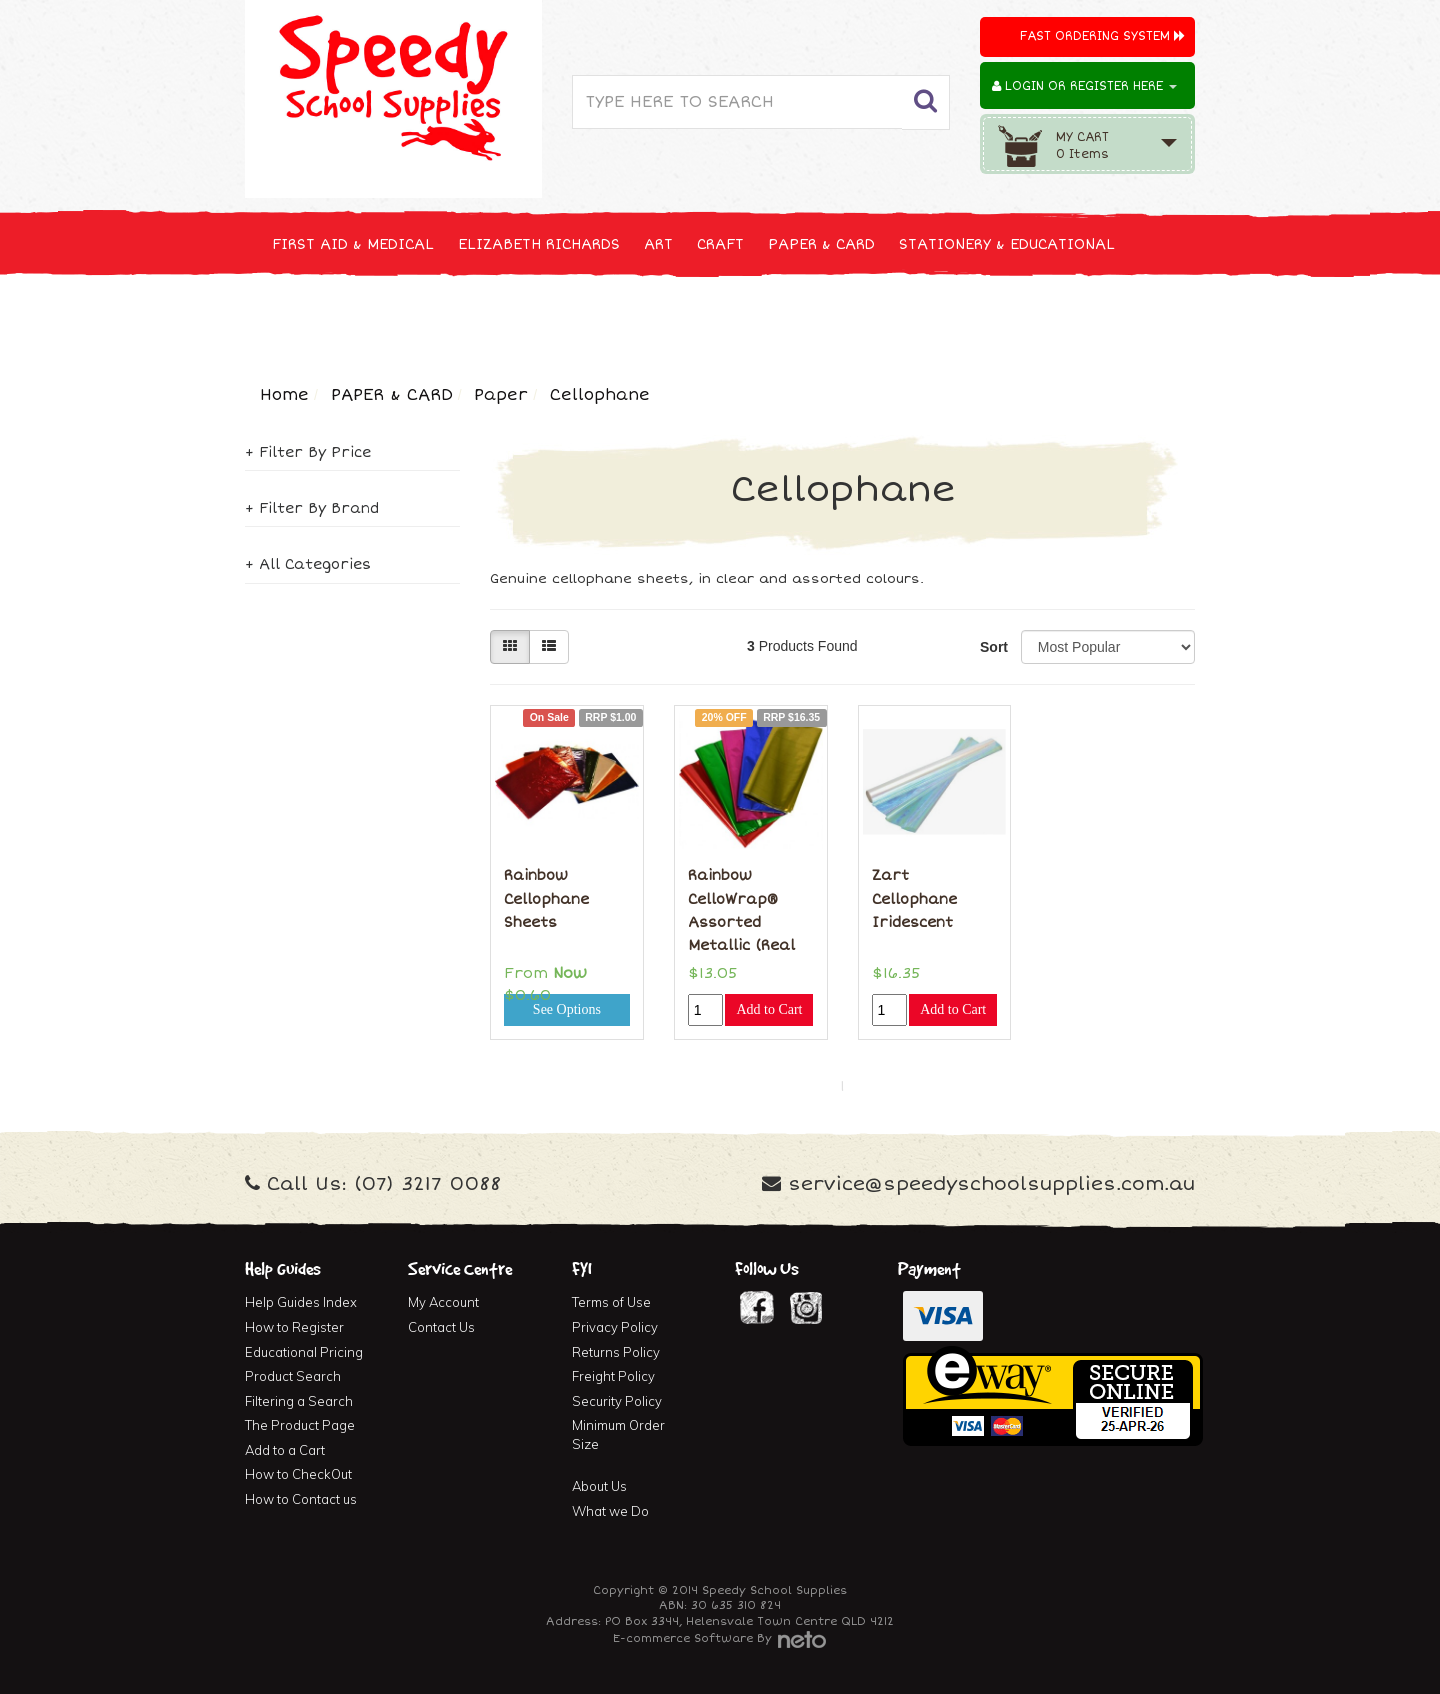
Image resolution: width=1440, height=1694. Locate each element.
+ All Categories (308, 564)
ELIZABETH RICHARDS (539, 244)
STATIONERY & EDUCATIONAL (1007, 244)
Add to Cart (769, 1009)
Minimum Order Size (618, 1434)
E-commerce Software (683, 1638)
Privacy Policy (615, 1327)
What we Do (610, 1511)
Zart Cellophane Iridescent (914, 899)
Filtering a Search (299, 1401)
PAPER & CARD (821, 244)
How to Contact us (301, 1499)
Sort (993, 647)
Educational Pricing (304, 1352)
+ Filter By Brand (312, 508)
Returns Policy (616, 1352)
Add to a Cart (285, 1450)
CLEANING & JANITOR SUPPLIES (744, 318)
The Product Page (300, 1425)
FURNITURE (926, 318)
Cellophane (600, 395)
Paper (501, 395)
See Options (567, 1009)
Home (284, 395)
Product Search (293, 1376)
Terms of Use (611, 1302)
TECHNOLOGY (555, 318)
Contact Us (441, 1327)
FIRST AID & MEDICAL (353, 244)
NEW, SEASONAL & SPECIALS (377, 318)
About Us (599, 1486)
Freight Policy (613, 1376)
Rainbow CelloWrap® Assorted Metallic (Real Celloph (741, 922)
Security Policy (617, 1401)
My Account (443, 1302)
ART (658, 244)
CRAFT (720, 244)
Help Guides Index (301, 1302)
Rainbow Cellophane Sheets (546, 899)
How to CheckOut (298, 1474)
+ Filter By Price (308, 452)
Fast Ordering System (1102, 36)
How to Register (294, 1327)
